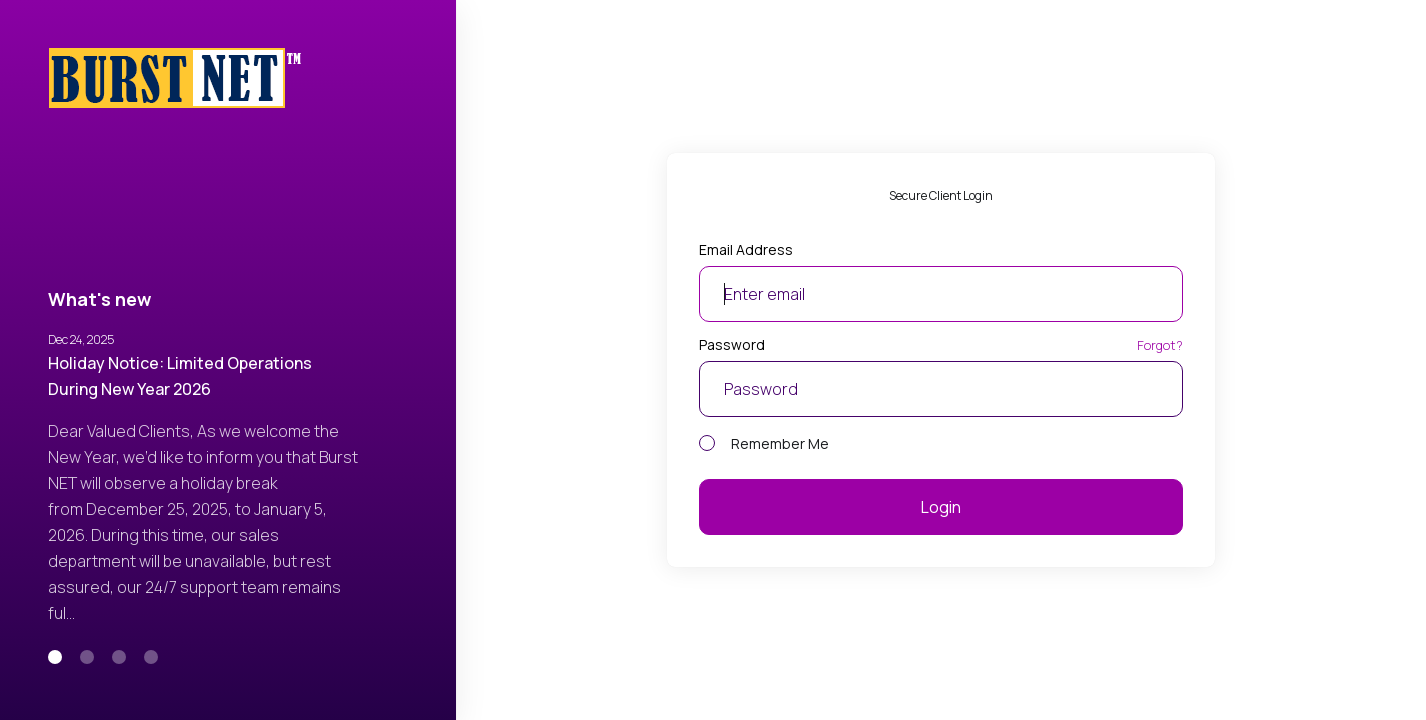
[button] (55, 657)
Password (732, 344)
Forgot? (1160, 345)
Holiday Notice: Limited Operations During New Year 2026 (180, 376)
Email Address (746, 249)
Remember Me (764, 443)
